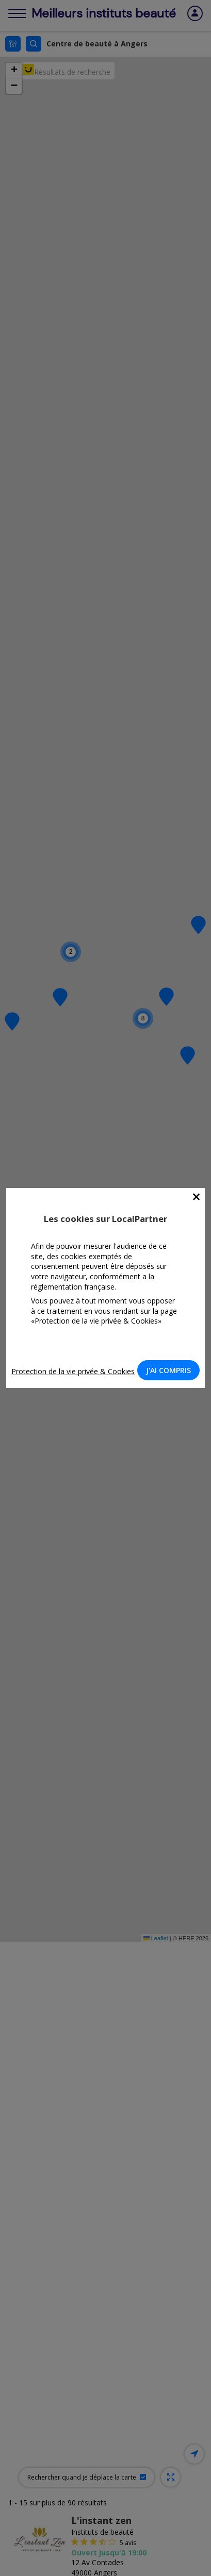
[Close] (196, 1197)
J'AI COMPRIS (168, 1370)
